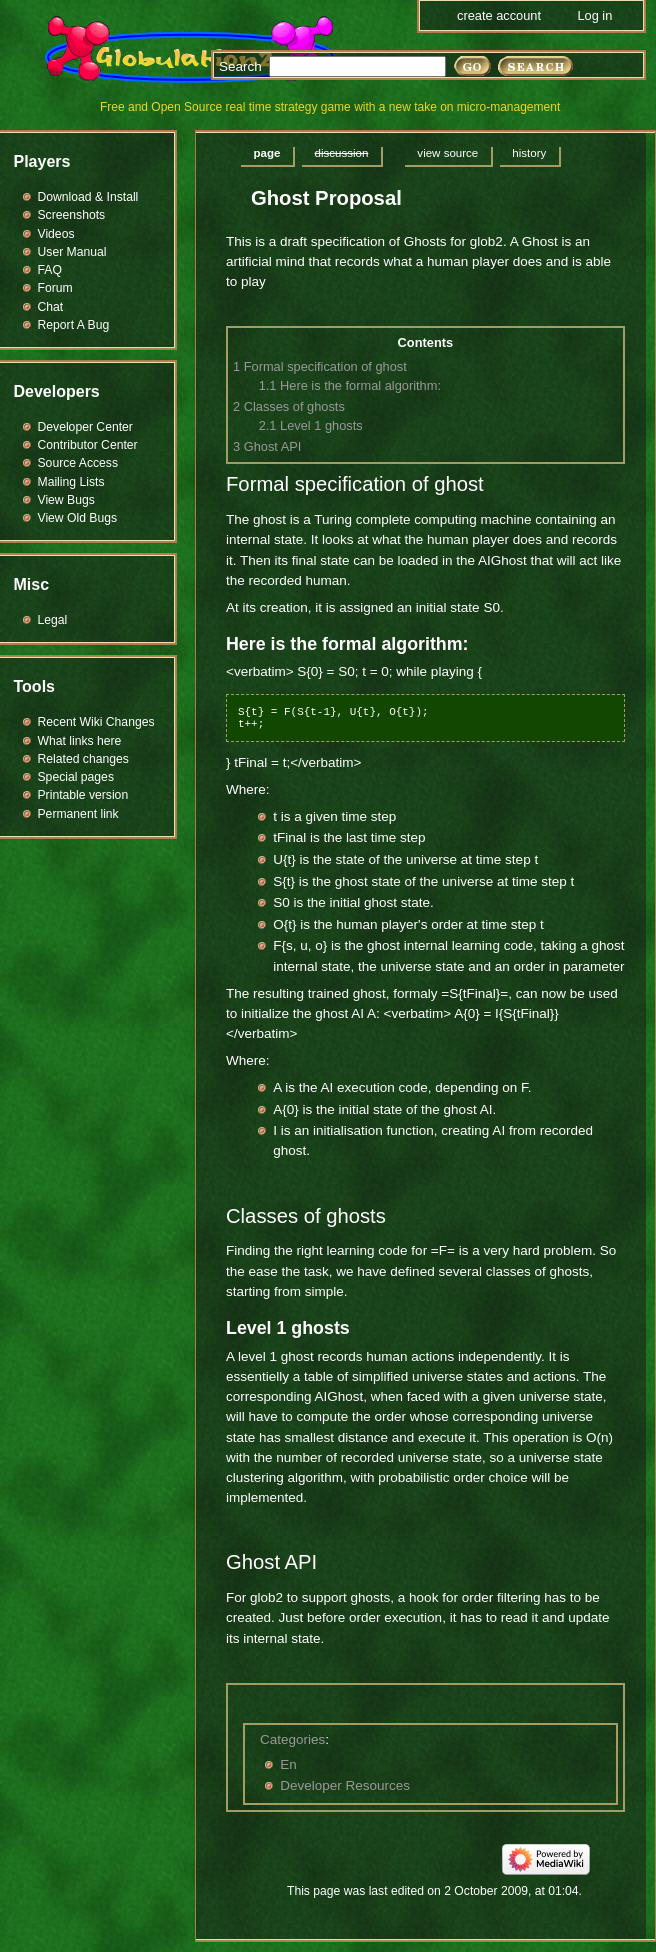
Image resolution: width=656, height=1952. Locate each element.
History (529, 153)
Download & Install (88, 197)
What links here (80, 741)
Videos (56, 234)
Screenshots (72, 215)
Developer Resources (345, 1785)
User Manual (72, 252)
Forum (55, 288)
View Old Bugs (78, 518)
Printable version (83, 795)
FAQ (50, 270)
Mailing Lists (71, 482)
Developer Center (85, 427)
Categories (292, 1739)
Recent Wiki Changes (96, 722)
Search (240, 66)
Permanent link (78, 814)
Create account (499, 15)
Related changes (83, 759)
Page (267, 153)
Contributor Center (88, 445)
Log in (594, 15)
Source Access (78, 463)
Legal (53, 620)
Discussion (341, 153)
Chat (51, 307)
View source (447, 153)
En (288, 1764)
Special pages (76, 777)
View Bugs (66, 500)
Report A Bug (74, 325)
